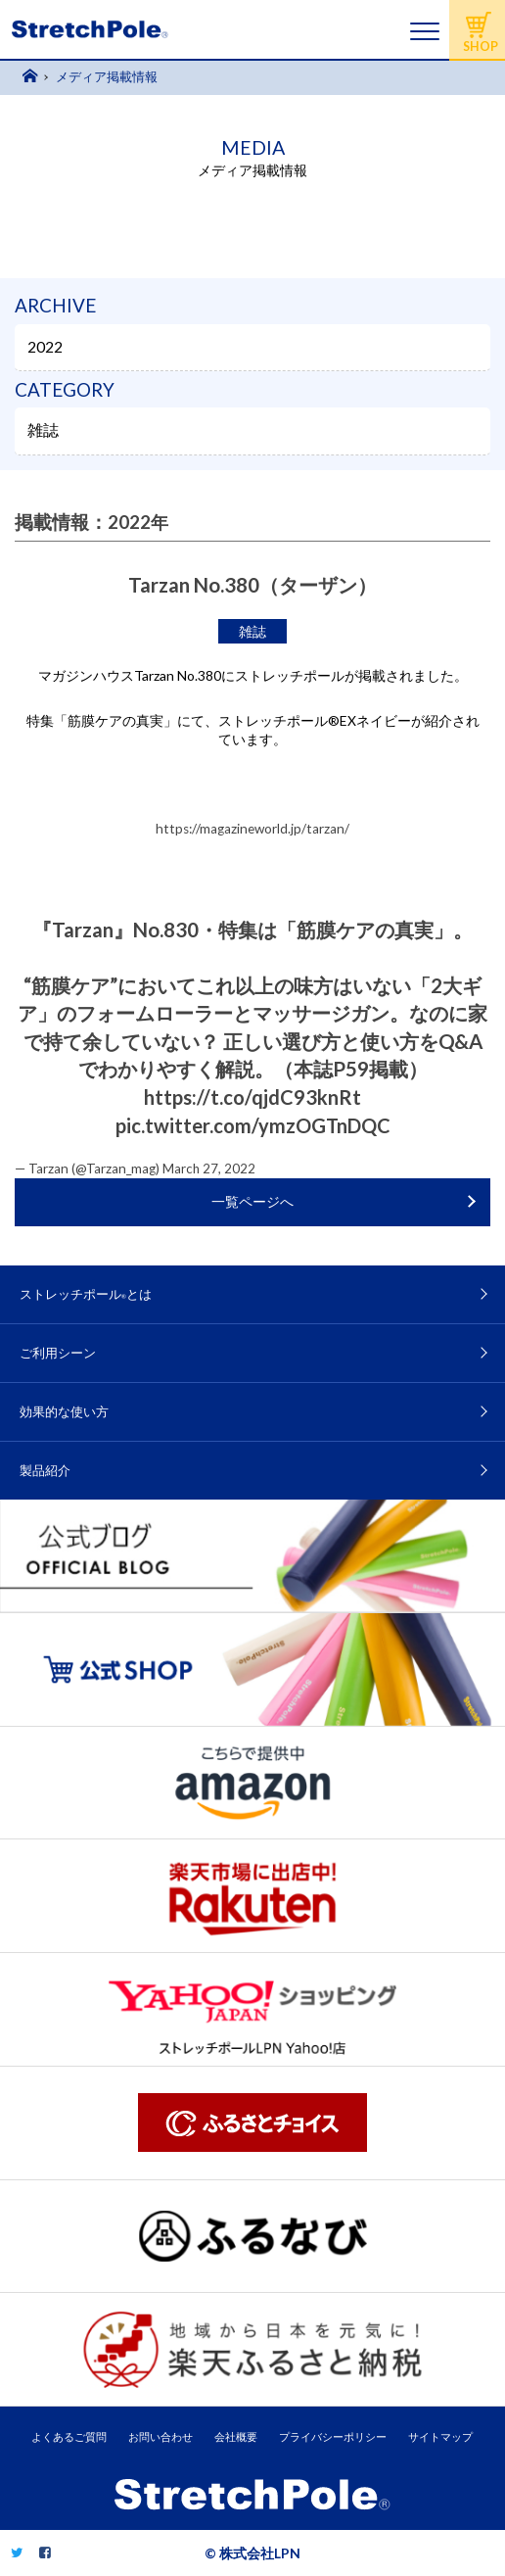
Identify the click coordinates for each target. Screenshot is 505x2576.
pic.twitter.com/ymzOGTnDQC (252, 1125)
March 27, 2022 (208, 1168)
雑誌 (43, 430)
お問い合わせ (160, 2436)
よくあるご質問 (69, 2436)
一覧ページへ (252, 1202)
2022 (45, 347)
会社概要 (235, 2436)
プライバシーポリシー (333, 2436)
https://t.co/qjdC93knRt (252, 1097)
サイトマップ (440, 2436)
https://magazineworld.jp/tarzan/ (252, 828)
